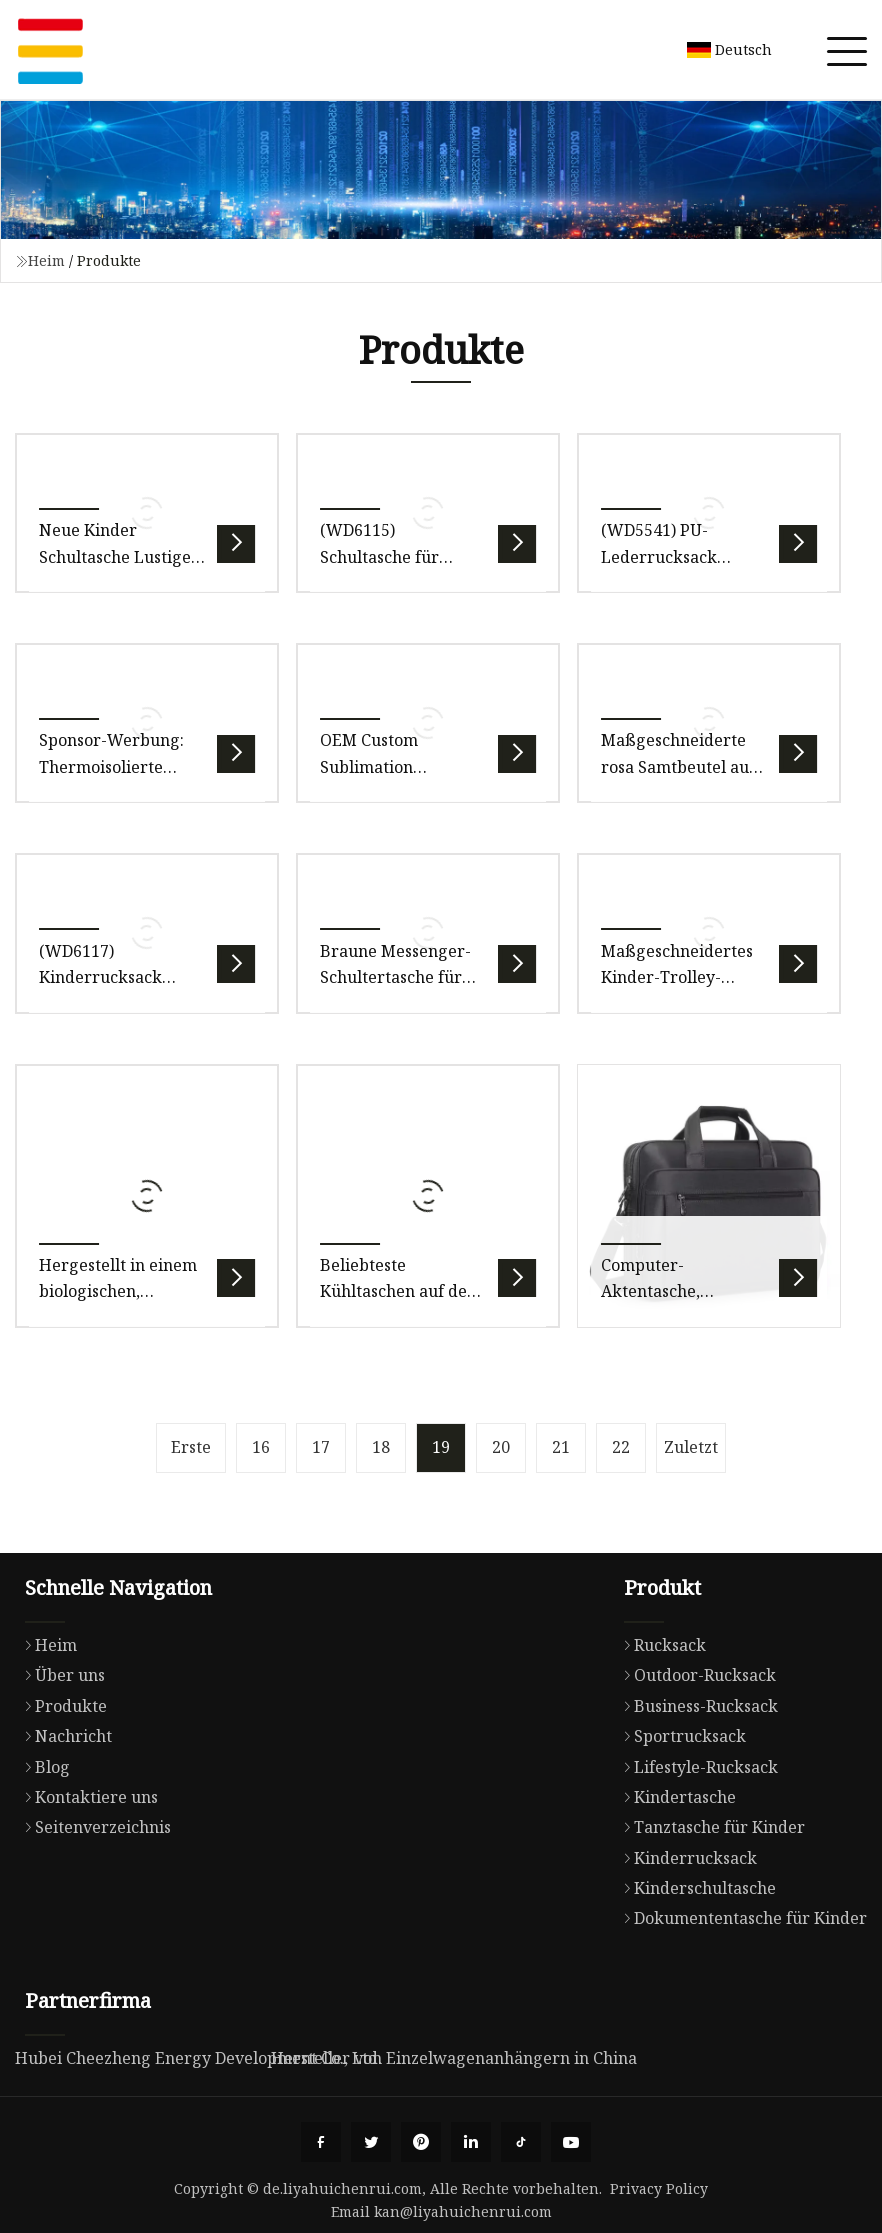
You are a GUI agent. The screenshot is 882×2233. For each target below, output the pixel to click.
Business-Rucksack (696, 1706)
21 (561, 1447)
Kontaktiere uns (86, 1797)
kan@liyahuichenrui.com (463, 2211)
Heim (46, 260)
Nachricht (63, 1736)
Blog (42, 1767)
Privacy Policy (659, 2188)
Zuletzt (691, 1447)
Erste (191, 1447)
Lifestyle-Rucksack (696, 1767)
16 (261, 1447)
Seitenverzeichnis (93, 1827)
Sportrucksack (680, 1736)
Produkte (61, 1706)
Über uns (60, 1675)
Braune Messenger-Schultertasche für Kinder (395, 977)
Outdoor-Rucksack (695, 1675)
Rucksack (660, 1645)
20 (501, 1447)
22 (621, 1447)
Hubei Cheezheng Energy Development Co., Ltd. (198, 2058)
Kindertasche (675, 1797)
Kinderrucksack (685, 1858)
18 (381, 1447)
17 (321, 1447)
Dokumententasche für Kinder (740, 1918)
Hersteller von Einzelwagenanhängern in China (454, 2058)
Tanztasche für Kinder (709, 1827)
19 (441, 1447)
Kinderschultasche (695, 1888)
